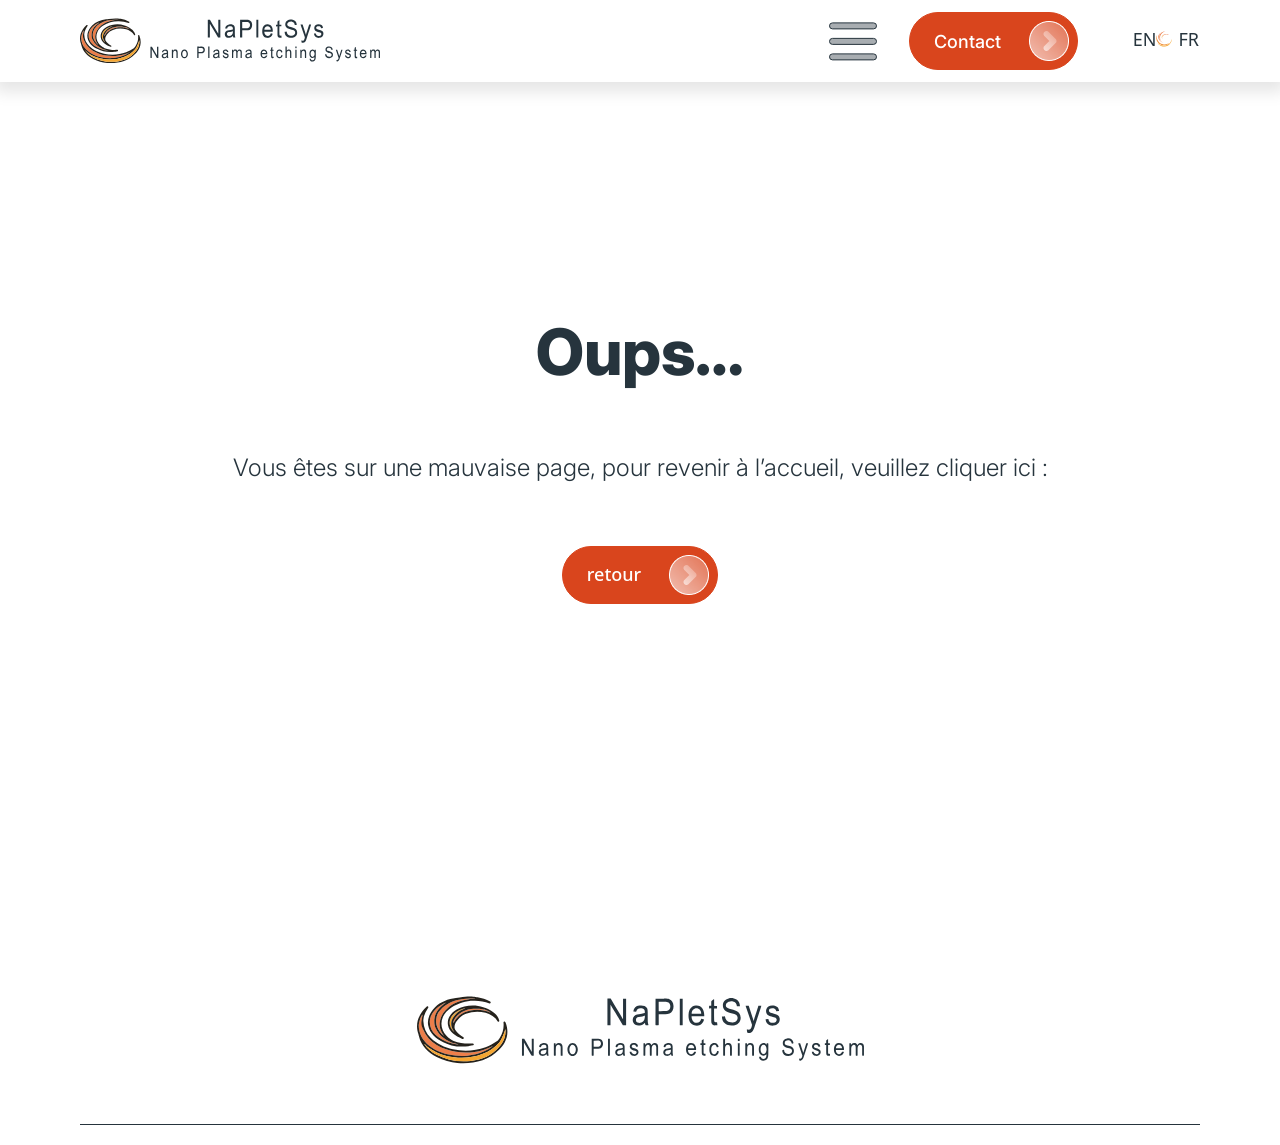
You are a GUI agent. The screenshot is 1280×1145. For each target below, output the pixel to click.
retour (650, 575)
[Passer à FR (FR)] (1177, 39)
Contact (1003, 41)
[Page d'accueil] (230, 41)
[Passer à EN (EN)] (1134, 39)
